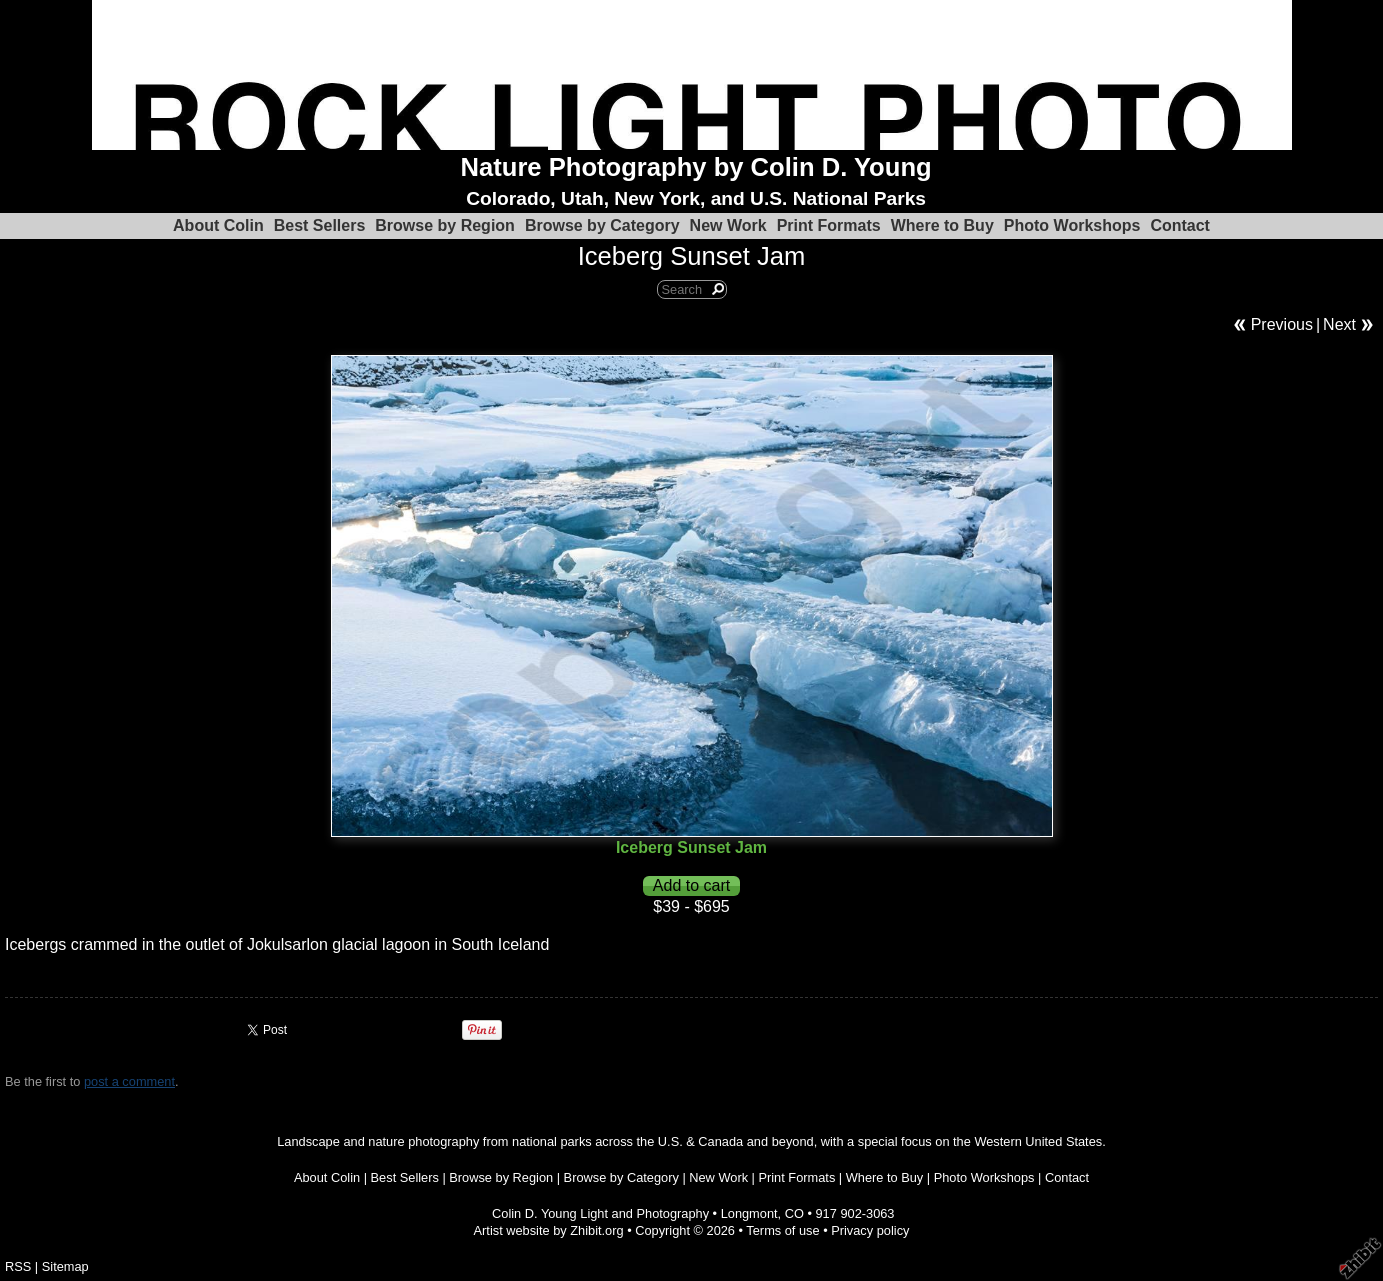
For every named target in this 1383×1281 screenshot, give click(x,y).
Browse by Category (602, 225)
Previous (1282, 324)
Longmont (749, 1213)
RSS (18, 1266)
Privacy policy (870, 1230)
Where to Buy (942, 225)
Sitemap (65, 1266)
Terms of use (782, 1230)
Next (1339, 324)
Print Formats (829, 225)
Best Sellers (320, 225)
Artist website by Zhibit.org (549, 1230)
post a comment (129, 1081)
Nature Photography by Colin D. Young (696, 167)
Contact (1180, 225)
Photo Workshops (1072, 225)
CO (794, 1213)
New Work (728, 225)
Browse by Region (445, 225)
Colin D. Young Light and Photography (600, 1213)
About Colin (218, 225)
